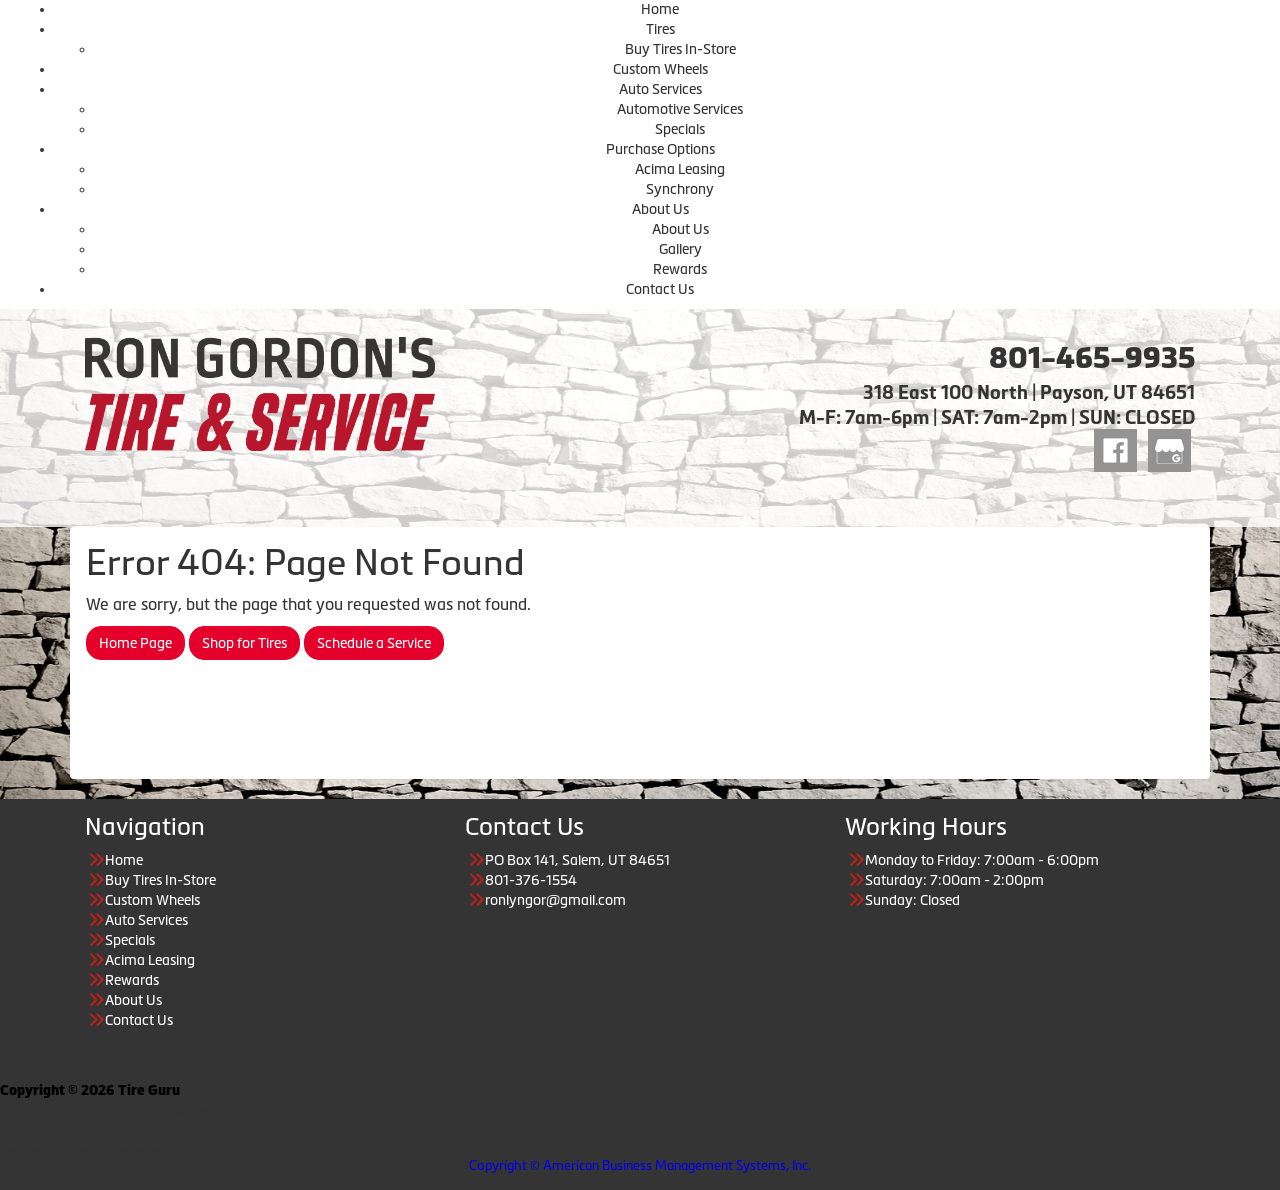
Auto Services (660, 89)
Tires (660, 29)
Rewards (680, 269)
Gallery (680, 249)
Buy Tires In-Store (680, 49)
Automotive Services (680, 109)
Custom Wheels (660, 69)
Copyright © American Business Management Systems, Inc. (640, 1165)
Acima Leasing (680, 169)
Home (660, 9)
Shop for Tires (244, 643)
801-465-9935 (1092, 358)
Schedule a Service (374, 643)
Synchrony (680, 189)
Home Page (135, 643)
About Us (660, 209)
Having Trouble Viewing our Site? (101, 1152)
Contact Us (660, 289)
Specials (680, 129)
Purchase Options (660, 149)
